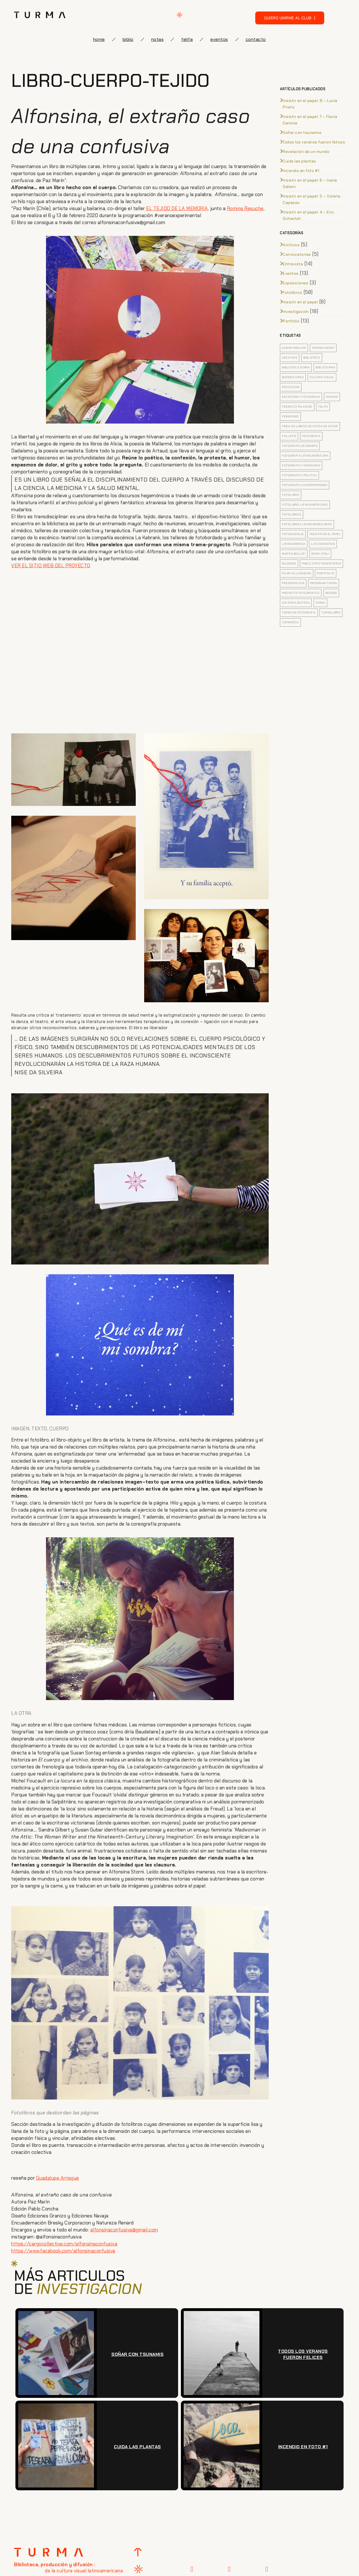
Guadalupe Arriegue (57, 2178)
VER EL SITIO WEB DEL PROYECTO (50, 565)
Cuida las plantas (299, 161)
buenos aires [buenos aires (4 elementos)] (293, 377)
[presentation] (254, 2401)
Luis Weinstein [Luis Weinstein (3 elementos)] (323, 544)
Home (99, 39)
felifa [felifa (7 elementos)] (323, 406)
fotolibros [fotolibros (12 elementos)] (291, 514)
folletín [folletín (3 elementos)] (289, 436)
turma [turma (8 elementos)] (321, 603)
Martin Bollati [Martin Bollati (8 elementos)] (293, 553)
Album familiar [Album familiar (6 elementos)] (294, 348)
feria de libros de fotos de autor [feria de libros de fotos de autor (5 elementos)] (310, 426)
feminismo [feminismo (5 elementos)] (290, 416)
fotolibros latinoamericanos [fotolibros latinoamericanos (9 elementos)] (307, 524)
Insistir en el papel (300, 301)
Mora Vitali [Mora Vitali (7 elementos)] (320, 553)
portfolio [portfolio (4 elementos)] (325, 573)
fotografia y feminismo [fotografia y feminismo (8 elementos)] (301, 465)
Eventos (291, 273)
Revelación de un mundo (306, 151)
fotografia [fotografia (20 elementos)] (311, 436)
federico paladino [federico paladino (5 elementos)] (297, 406)
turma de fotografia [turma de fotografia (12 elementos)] (299, 612)
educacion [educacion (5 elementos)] (291, 387)
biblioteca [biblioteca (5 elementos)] (311, 357)
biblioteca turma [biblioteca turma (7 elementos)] (296, 367)
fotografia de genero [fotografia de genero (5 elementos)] (300, 446)
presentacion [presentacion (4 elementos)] (293, 583)
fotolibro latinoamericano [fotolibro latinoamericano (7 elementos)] (305, 504)
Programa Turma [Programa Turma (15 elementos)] (323, 583)
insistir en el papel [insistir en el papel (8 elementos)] (325, 534)
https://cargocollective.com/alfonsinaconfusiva (64, 2244)
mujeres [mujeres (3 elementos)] (289, 563)
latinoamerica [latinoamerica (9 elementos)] (293, 544)
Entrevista (293, 263)
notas (157, 39)
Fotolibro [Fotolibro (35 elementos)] (290, 495)
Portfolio (291, 321)
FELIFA (187, 39)
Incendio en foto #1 (301, 170)
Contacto (256, 39)
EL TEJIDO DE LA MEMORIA (177, 208)
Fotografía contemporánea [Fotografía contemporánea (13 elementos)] (304, 485)
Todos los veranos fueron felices (314, 142)
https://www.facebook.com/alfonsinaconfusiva (63, 2251)
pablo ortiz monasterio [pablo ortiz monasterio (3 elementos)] (321, 563)
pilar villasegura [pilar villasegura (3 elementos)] (296, 573)
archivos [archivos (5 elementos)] (289, 357)
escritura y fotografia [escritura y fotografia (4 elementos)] (301, 397)
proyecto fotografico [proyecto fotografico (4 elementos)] (300, 593)
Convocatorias (297, 254)
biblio (128, 39)
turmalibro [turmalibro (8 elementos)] (330, 612)
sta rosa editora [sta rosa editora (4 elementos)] (296, 603)
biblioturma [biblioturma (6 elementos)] (325, 367)
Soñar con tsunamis (302, 132)
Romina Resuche (245, 208)
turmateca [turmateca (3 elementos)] (290, 622)
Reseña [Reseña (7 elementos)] (331, 593)
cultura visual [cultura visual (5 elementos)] (322, 377)
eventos (219, 39)
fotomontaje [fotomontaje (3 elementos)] (293, 534)
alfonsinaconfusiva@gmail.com (124, 2230)
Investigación (296, 311)
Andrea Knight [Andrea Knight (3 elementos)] (323, 348)
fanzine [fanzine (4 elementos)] (332, 397)
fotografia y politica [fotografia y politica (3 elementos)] (299, 475)
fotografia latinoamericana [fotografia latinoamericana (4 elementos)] (305, 455)
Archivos (291, 244)
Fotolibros (292, 292)
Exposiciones (295, 282)
